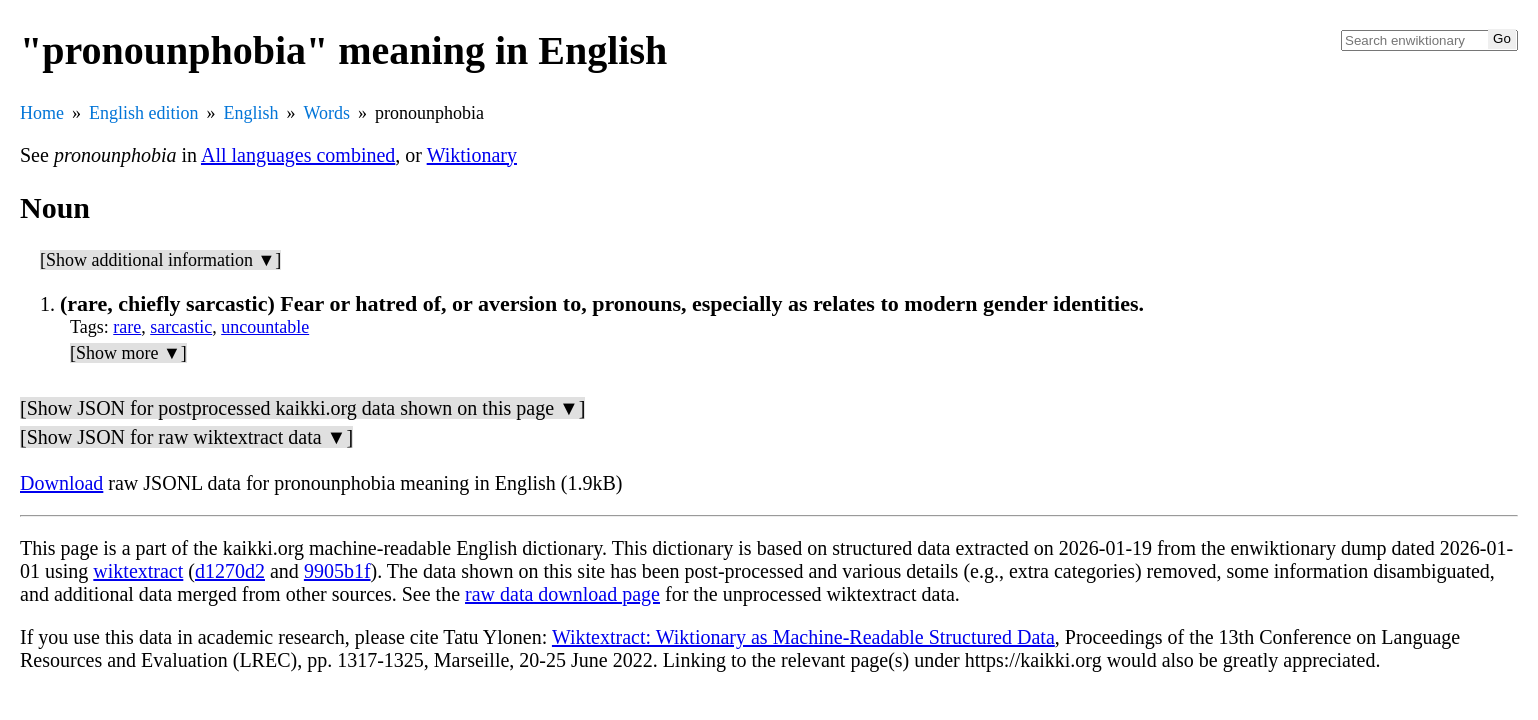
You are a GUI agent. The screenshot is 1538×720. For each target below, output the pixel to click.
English (251, 113)
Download (61, 483)
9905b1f (337, 571)
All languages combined (298, 155)
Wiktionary (472, 155)
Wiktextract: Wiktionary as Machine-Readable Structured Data (803, 637)
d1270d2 (230, 571)
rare (127, 327)
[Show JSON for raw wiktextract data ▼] (186, 437)
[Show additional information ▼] (160, 260)
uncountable (265, 327)
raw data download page (562, 594)
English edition (144, 113)
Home (42, 113)
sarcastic (181, 327)
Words (327, 113)
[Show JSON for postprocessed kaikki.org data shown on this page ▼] (302, 408)
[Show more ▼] (128, 353)
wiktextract (138, 571)
